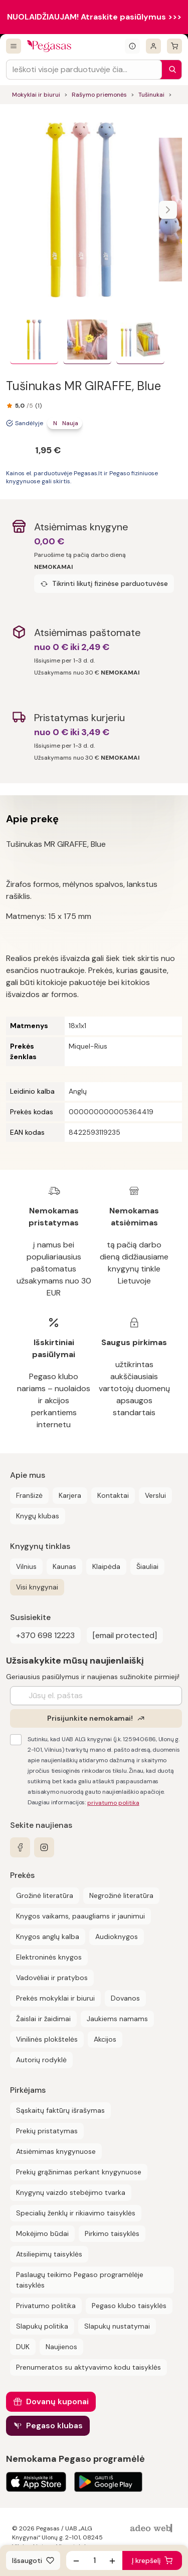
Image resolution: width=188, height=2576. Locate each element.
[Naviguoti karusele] (168, 210)
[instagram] (44, 1847)
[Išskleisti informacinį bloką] (132, 46)
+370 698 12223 (45, 1635)
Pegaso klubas (54, 2425)
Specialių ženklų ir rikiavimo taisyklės (75, 2212)
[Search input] (84, 70)
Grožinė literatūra (44, 1895)
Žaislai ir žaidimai (43, 2018)
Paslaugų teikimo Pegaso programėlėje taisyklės (79, 2280)
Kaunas (64, 1566)
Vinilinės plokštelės (47, 2039)
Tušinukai (151, 95)
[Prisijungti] (153, 46)
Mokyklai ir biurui (36, 95)
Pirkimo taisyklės (112, 2233)
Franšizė (29, 1495)
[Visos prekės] (13, 46)
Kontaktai (113, 1495)
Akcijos (105, 2039)
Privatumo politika (46, 2305)
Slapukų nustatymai (117, 2326)
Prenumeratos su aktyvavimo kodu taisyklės (88, 2367)
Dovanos (125, 1998)
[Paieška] (170, 70)
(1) (38, 406)
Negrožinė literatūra (121, 1895)
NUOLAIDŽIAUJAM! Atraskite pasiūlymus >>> (94, 17)
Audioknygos (116, 1936)
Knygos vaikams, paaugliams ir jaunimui (80, 1915)
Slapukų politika (42, 2326)
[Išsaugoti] (33, 2560)
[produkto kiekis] (94, 2560)
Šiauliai (147, 1566)
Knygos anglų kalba (47, 1936)
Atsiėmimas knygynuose (56, 2151)
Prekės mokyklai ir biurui (55, 1998)
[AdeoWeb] (152, 2528)
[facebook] (20, 1847)
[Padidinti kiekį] (112, 2560)
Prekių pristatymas (47, 2130)
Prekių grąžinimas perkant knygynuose (78, 2171)
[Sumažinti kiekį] (76, 2560)
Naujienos (61, 2346)
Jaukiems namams (117, 2018)
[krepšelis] (174, 46)
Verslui (155, 1495)
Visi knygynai (37, 1586)
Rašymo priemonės (99, 95)
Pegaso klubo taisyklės (129, 2305)
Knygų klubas (37, 1515)
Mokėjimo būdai (42, 2233)
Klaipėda (106, 1566)
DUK (23, 2346)
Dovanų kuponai (57, 2401)
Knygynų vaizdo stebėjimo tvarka (70, 2192)
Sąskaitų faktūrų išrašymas (60, 2110)
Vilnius (26, 1566)
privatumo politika (113, 1803)
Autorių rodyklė (41, 2059)
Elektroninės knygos (49, 1957)
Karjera (70, 1495)
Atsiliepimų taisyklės (49, 2254)
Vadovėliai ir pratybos (52, 1977)
